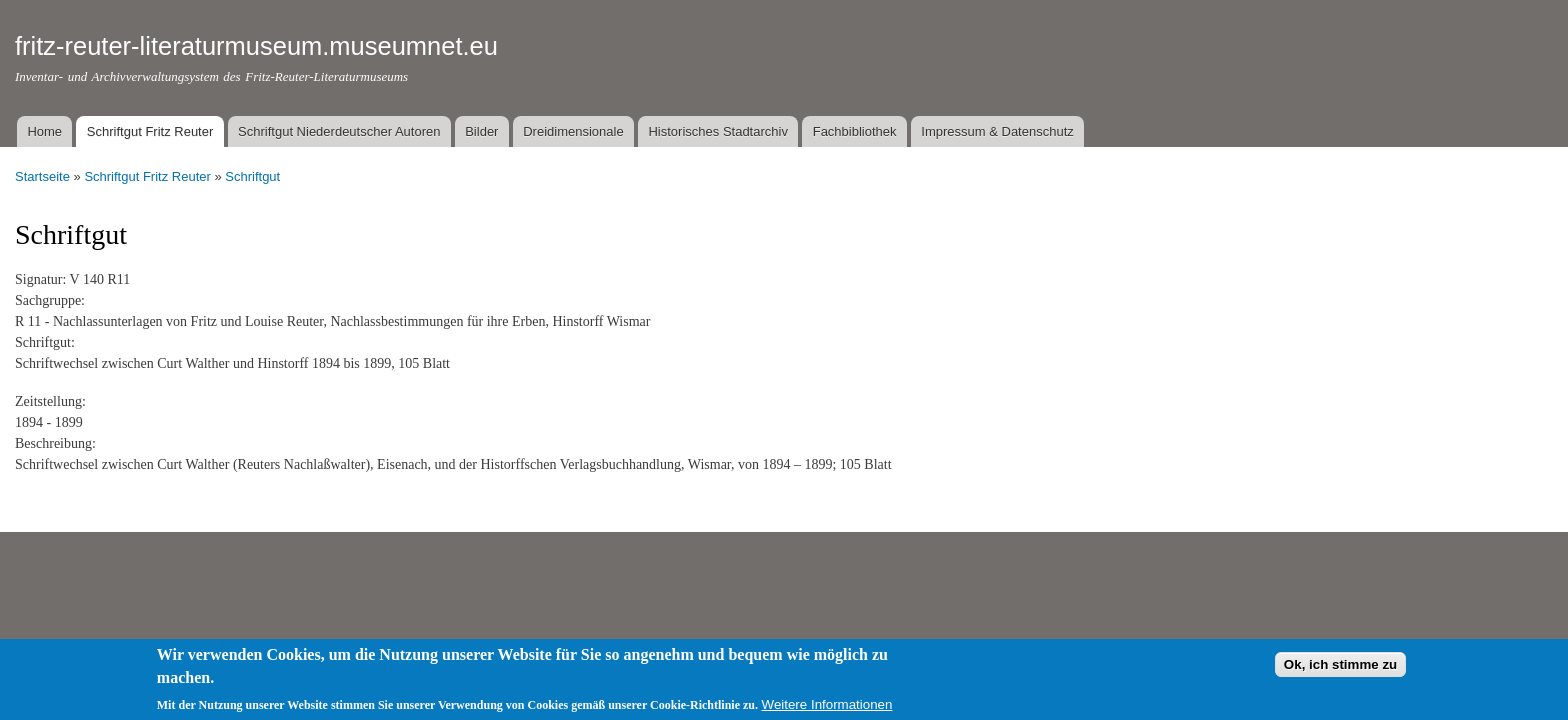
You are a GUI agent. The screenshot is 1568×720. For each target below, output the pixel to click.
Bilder (481, 131)
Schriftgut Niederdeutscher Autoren (339, 131)
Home (44, 131)
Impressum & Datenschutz (997, 131)
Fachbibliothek (855, 131)
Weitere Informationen (827, 709)
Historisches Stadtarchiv (717, 131)
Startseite (42, 176)
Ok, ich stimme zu (1340, 670)
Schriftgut (252, 176)
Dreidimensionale (573, 131)
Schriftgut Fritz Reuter (150, 131)
